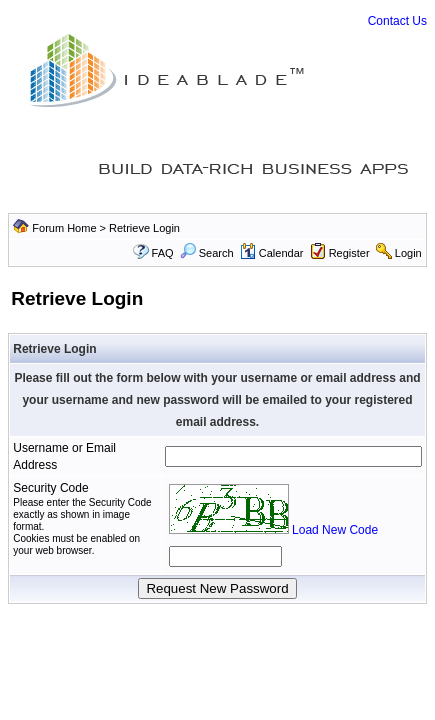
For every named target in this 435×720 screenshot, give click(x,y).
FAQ (163, 253)
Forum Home (64, 228)
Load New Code (335, 530)
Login (408, 253)
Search (207, 253)
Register (349, 253)
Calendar (272, 253)
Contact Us (397, 21)
